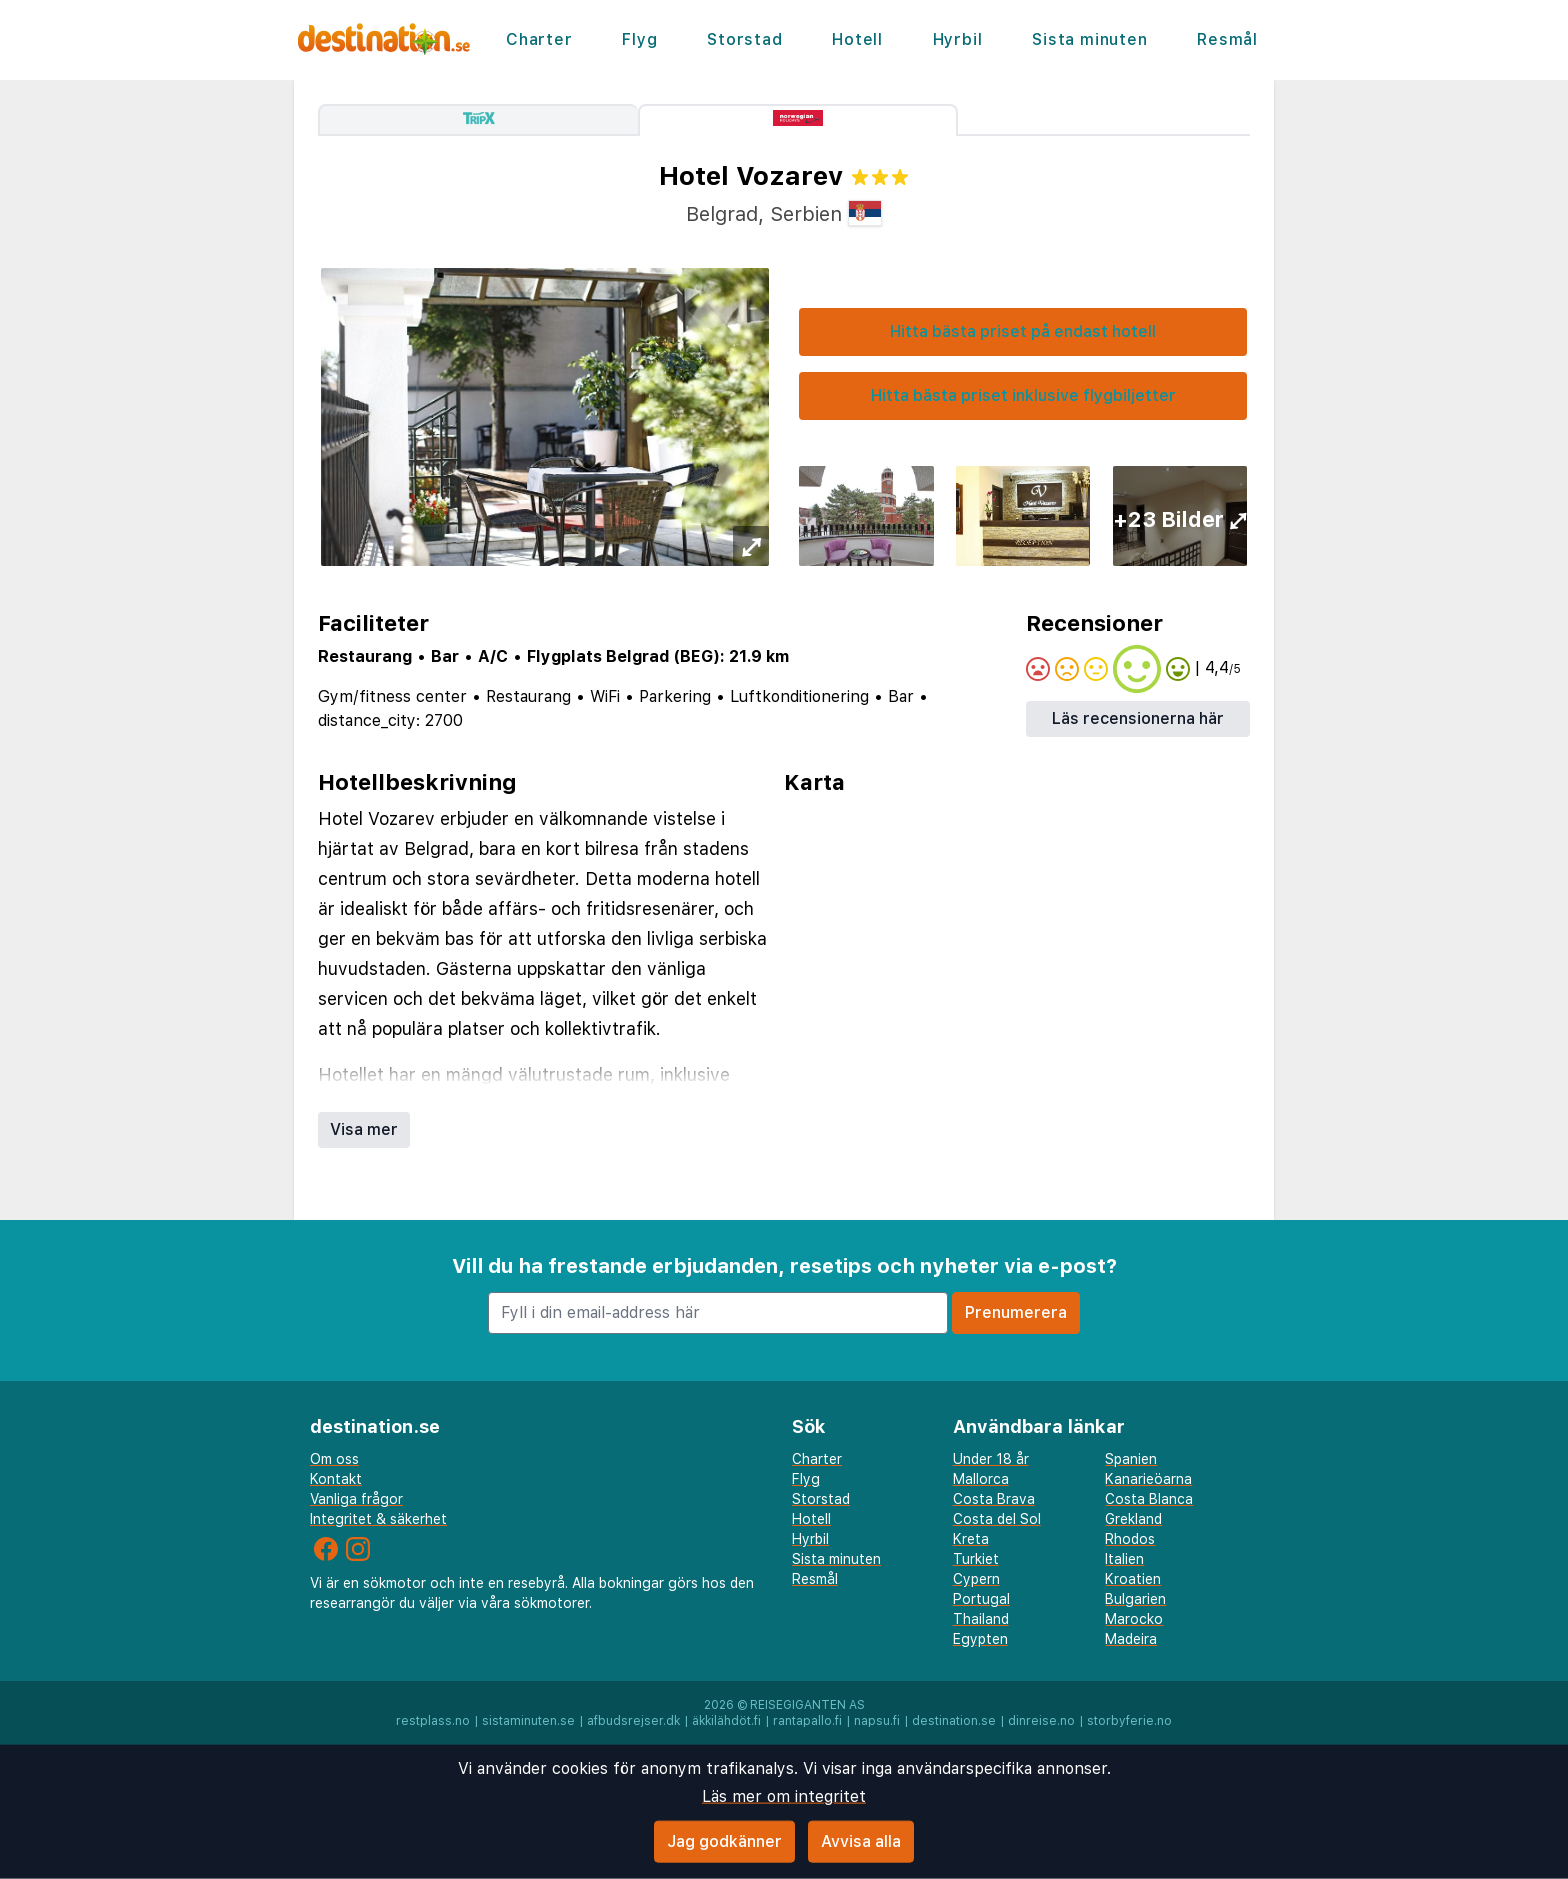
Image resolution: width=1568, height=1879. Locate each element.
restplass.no (433, 1721)
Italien (1124, 1559)
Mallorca (981, 1479)
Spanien (1131, 1459)
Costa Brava (994, 1499)
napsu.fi (877, 1721)
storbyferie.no (1129, 1721)
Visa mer (364, 1129)
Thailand (981, 1619)
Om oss (334, 1459)
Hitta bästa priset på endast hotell (1023, 331)
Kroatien (1133, 1579)
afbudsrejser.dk (633, 1721)
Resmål (1227, 39)
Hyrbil (958, 39)
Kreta (971, 1539)
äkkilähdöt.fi (726, 1721)
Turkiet (976, 1559)
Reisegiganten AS (807, 1705)
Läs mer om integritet (784, 1796)
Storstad (744, 39)
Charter (539, 39)
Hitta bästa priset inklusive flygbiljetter (1023, 395)
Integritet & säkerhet (378, 1519)
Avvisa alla (861, 1841)
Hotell (857, 39)
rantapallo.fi (807, 1721)
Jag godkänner (724, 1841)
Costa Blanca (1149, 1499)
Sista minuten (1089, 39)
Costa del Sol (997, 1519)
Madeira (1131, 1639)
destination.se (954, 1721)
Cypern (976, 1579)
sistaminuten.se (528, 1721)
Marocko (1134, 1619)
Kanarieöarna (1148, 1479)
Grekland (1133, 1519)
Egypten (980, 1639)
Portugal (981, 1599)
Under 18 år (991, 1459)
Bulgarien (1135, 1599)
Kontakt (336, 1479)
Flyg (639, 39)
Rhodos (1130, 1539)
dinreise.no (1041, 1721)
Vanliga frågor (356, 1499)
